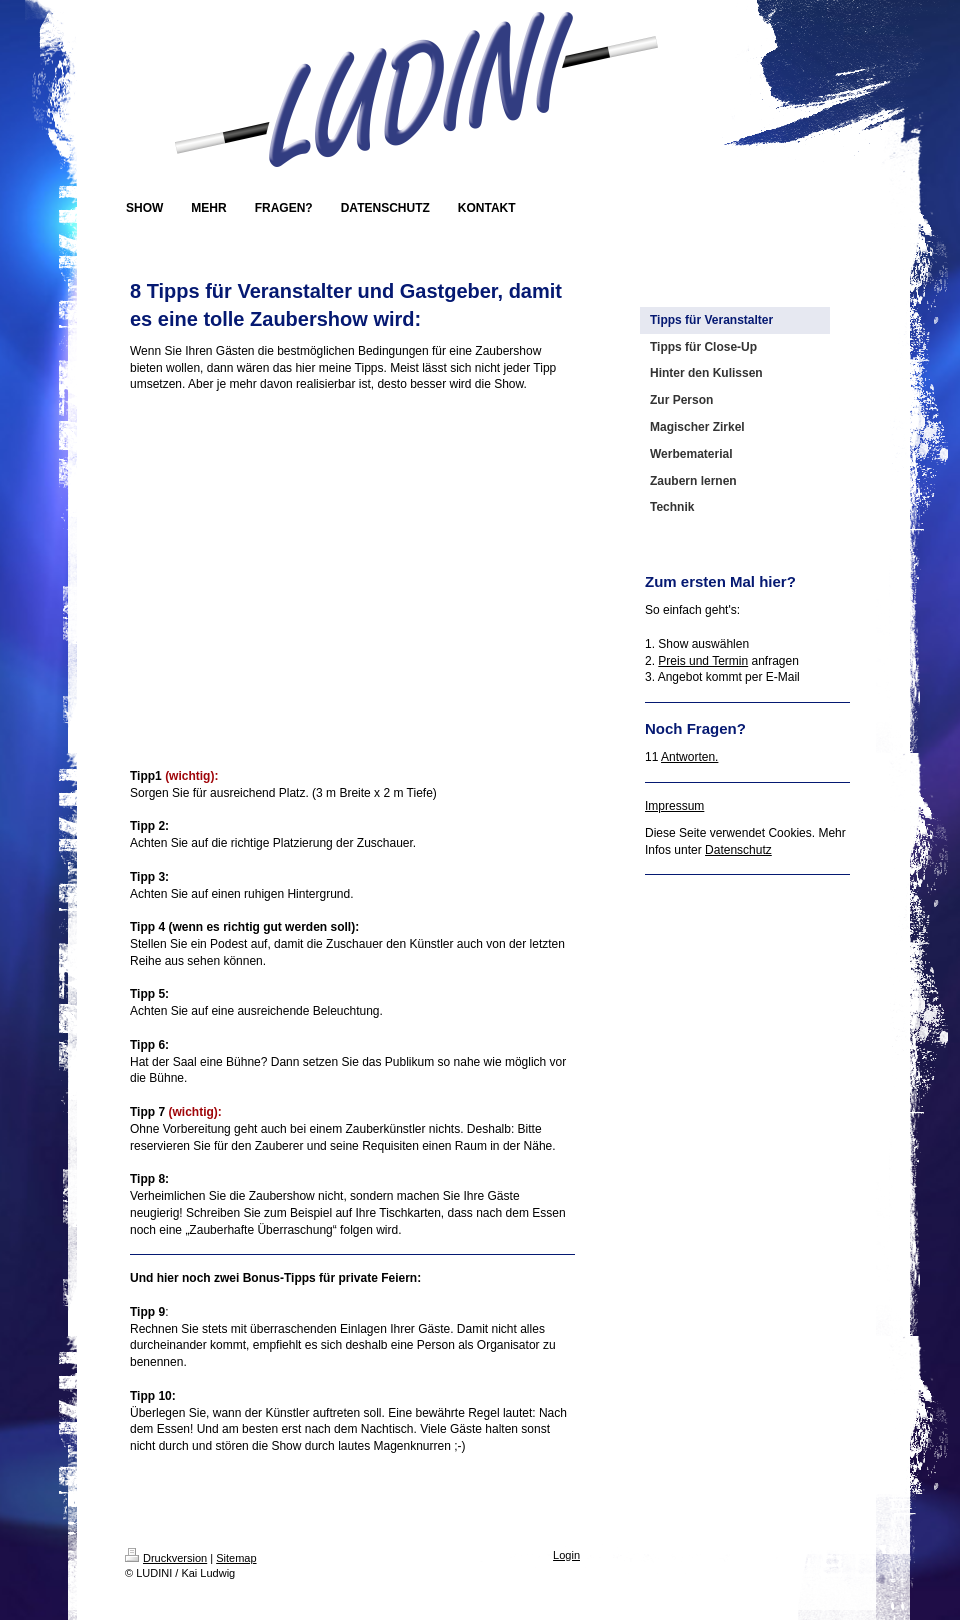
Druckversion (166, 1558)
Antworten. (689, 757)
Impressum (674, 806)
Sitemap (236, 1558)
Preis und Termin (703, 661)
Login (566, 1555)
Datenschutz (738, 850)
